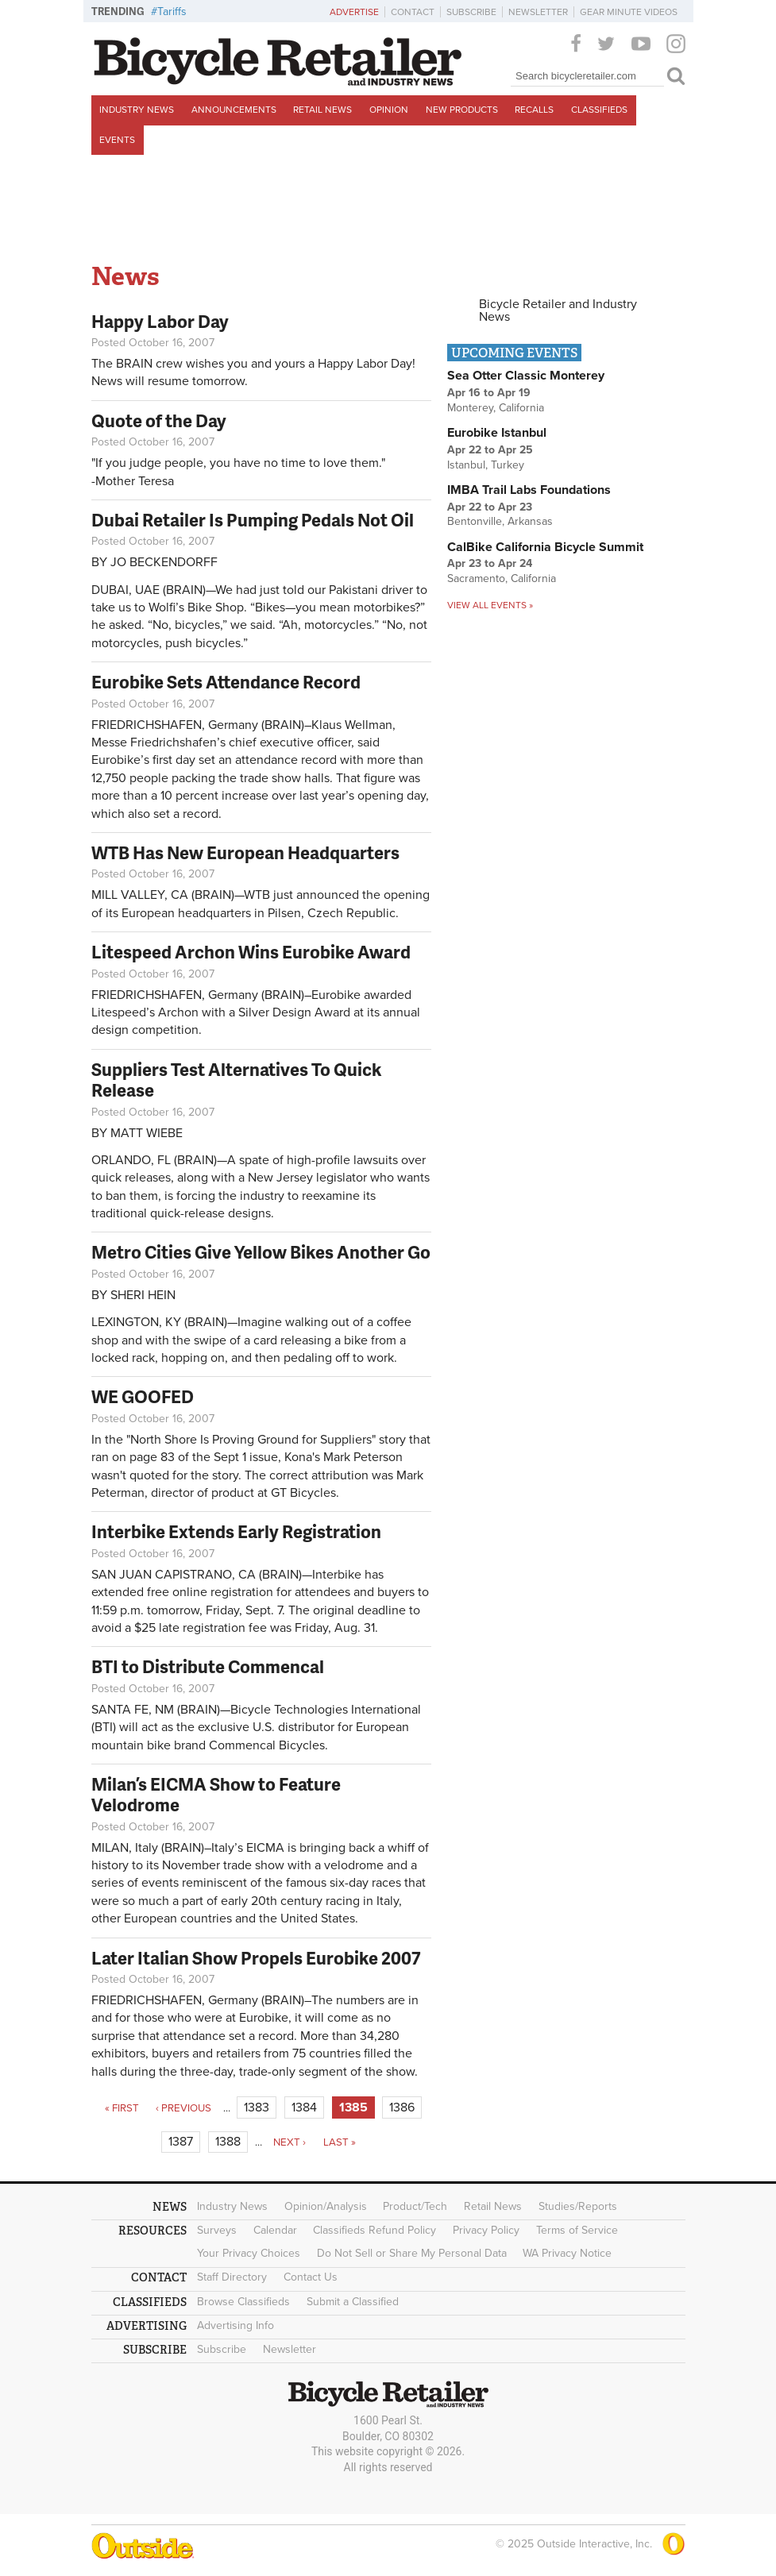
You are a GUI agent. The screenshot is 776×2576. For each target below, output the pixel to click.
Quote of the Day (158, 420)
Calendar (275, 2230)
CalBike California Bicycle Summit (545, 547)
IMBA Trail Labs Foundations (529, 490)
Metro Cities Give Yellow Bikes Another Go (260, 1252)
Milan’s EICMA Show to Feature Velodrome (216, 1794)
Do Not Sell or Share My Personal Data (412, 2253)
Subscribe (471, 11)
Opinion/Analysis (325, 2206)
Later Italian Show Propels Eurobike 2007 (256, 1957)
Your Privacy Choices (248, 2253)
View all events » (490, 605)
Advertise (354, 11)
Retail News (322, 109)
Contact (412, 11)
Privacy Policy (486, 2230)
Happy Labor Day (160, 321)
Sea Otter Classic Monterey (525, 376)
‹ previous (183, 2108)
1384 (304, 2107)
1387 (180, 2142)
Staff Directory (232, 2277)
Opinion (388, 109)
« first (122, 2108)
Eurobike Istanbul (496, 433)
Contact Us (311, 2277)
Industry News (136, 109)
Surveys (217, 2230)
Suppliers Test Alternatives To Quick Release (236, 1079)
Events (117, 139)
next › (289, 2142)
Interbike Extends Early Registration (236, 1531)
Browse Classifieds (243, 2301)
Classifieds (599, 109)
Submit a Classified (353, 2301)
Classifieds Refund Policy (374, 2230)
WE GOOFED (142, 1396)
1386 (402, 2107)
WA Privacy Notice (567, 2253)
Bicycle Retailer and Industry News (558, 310)
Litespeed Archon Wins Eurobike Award (251, 951)
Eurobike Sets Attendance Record (226, 681)
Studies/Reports (578, 2206)
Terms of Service (577, 2230)
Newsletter (538, 11)
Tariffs (172, 11)
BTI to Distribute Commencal (207, 1666)
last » (339, 2142)
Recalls (534, 109)
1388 (228, 2142)
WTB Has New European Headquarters (245, 852)
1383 (256, 2107)
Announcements (233, 109)
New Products (462, 109)
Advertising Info (235, 2325)
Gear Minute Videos (629, 11)
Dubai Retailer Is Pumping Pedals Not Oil (252, 519)
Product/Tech (415, 2206)
